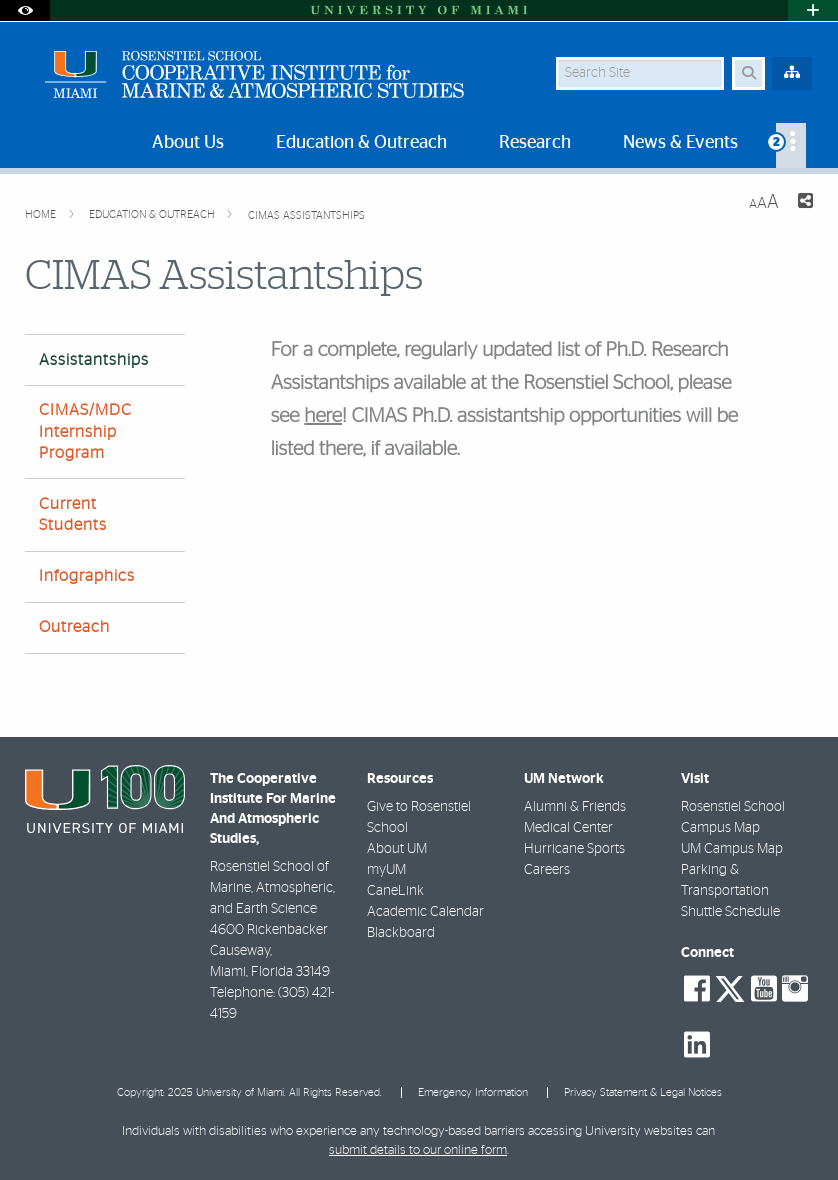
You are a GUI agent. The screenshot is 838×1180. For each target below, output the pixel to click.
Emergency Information (473, 1092)
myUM (386, 870)
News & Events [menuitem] (680, 143)
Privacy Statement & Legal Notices (643, 1092)
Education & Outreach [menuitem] (361, 143)
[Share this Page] (804, 203)
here (323, 417)
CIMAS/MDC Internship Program (85, 431)
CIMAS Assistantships (306, 215)
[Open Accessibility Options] (25, 10)
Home (42, 214)
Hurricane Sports (574, 849)
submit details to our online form (418, 1150)
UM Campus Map (732, 849)
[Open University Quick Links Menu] (813, 10)
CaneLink (395, 891)
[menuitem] (791, 145)
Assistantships (94, 360)
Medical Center (568, 828)
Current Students (73, 514)
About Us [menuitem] (188, 143)
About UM (397, 849)
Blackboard (401, 933)
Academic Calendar (425, 912)
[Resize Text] (764, 202)
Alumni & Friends (575, 807)
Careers (547, 870)
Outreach (74, 627)
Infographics (87, 576)
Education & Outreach (153, 214)
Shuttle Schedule (730, 912)
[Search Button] (748, 73)
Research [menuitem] (535, 143)
